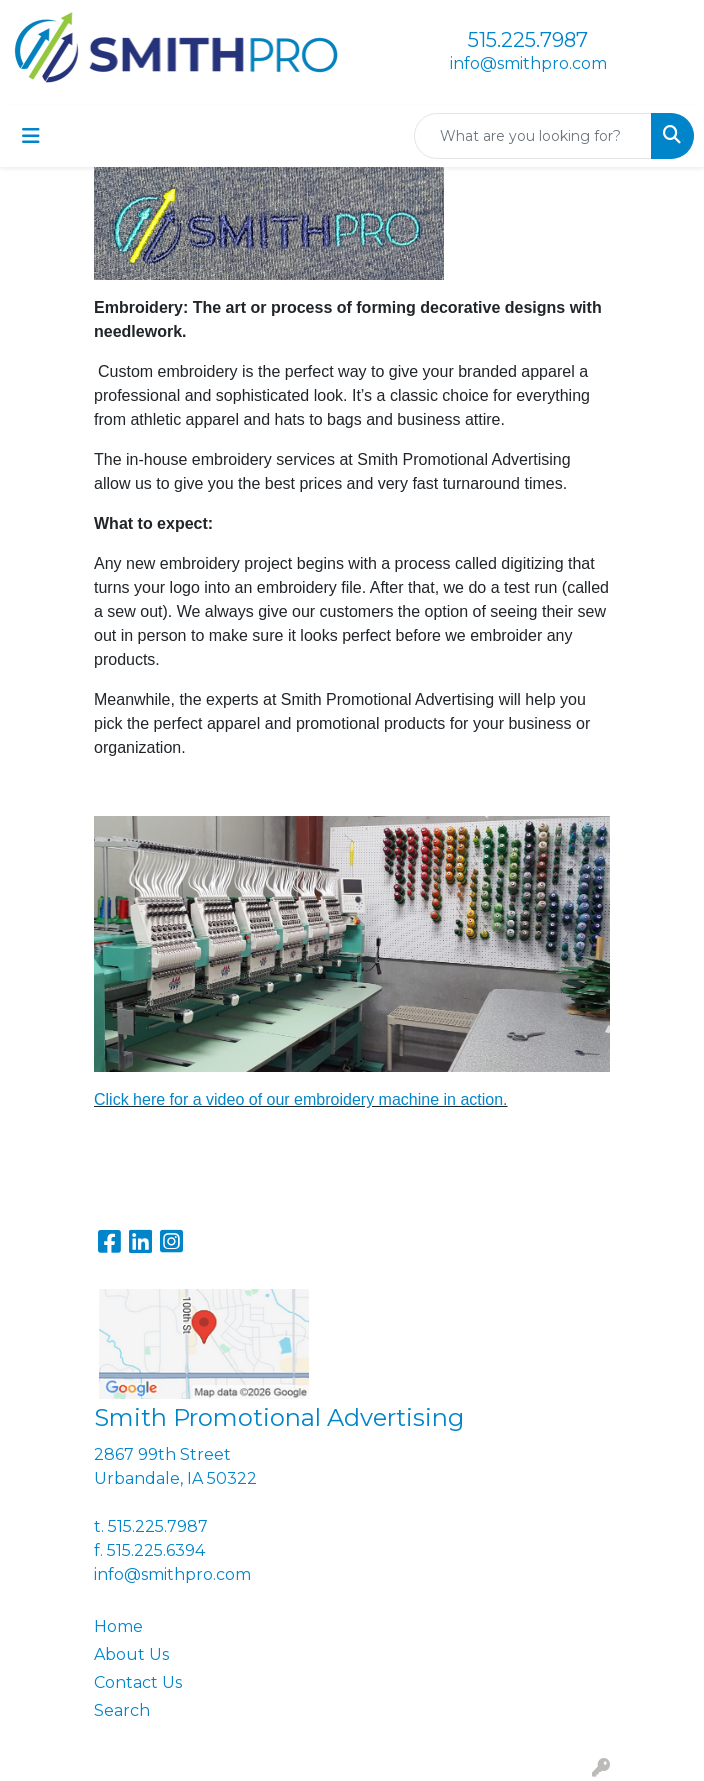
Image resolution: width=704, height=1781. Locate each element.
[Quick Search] (533, 136)
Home (118, 1626)
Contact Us (138, 1682)
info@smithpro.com (528, 63)
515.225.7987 (528, 40)
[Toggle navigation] (31, 136)
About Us (131, 1654)
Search (122, 1710)
